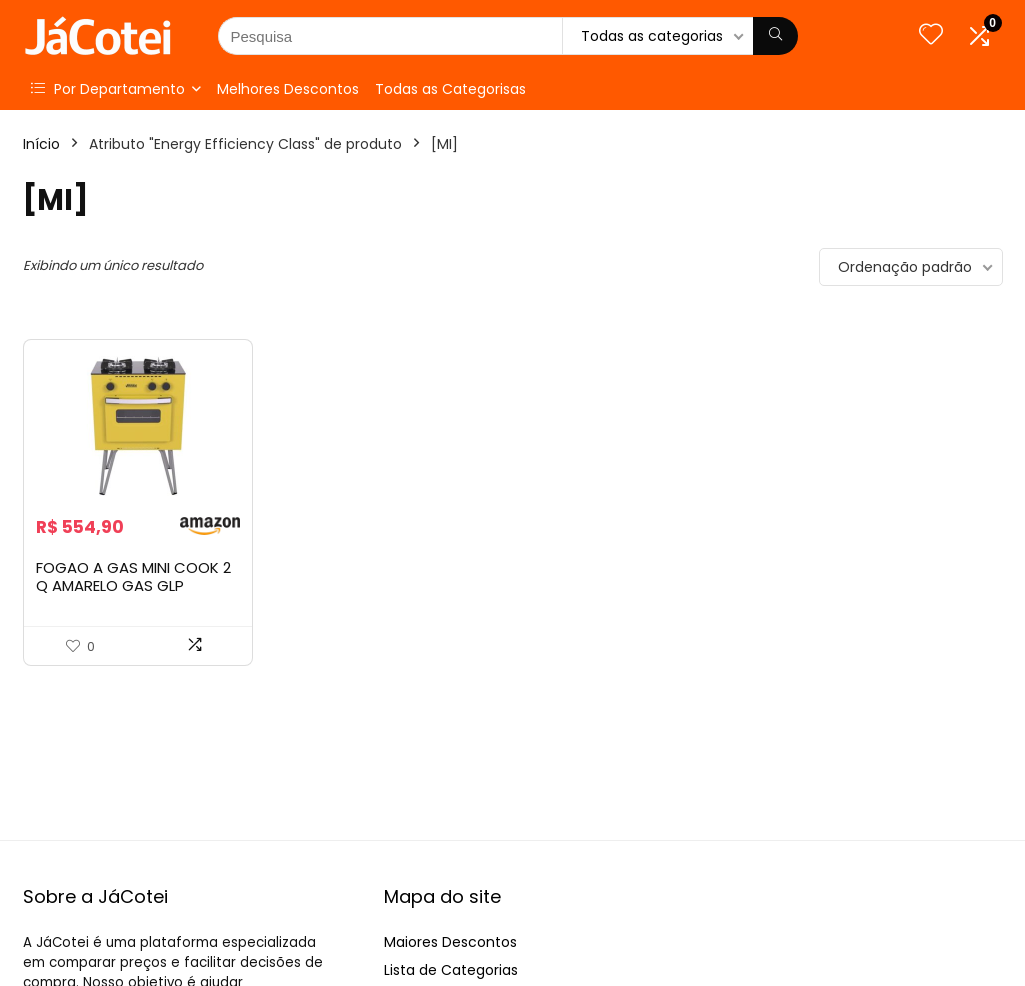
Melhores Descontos (288, 89)
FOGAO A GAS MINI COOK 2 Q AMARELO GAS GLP (133, 576)
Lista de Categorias (451, 970)
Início (41, 144)
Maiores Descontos (450, 942)
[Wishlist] (931, 35)
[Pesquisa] (775, 36)
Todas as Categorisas (450, 89)
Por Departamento (108, 89)
